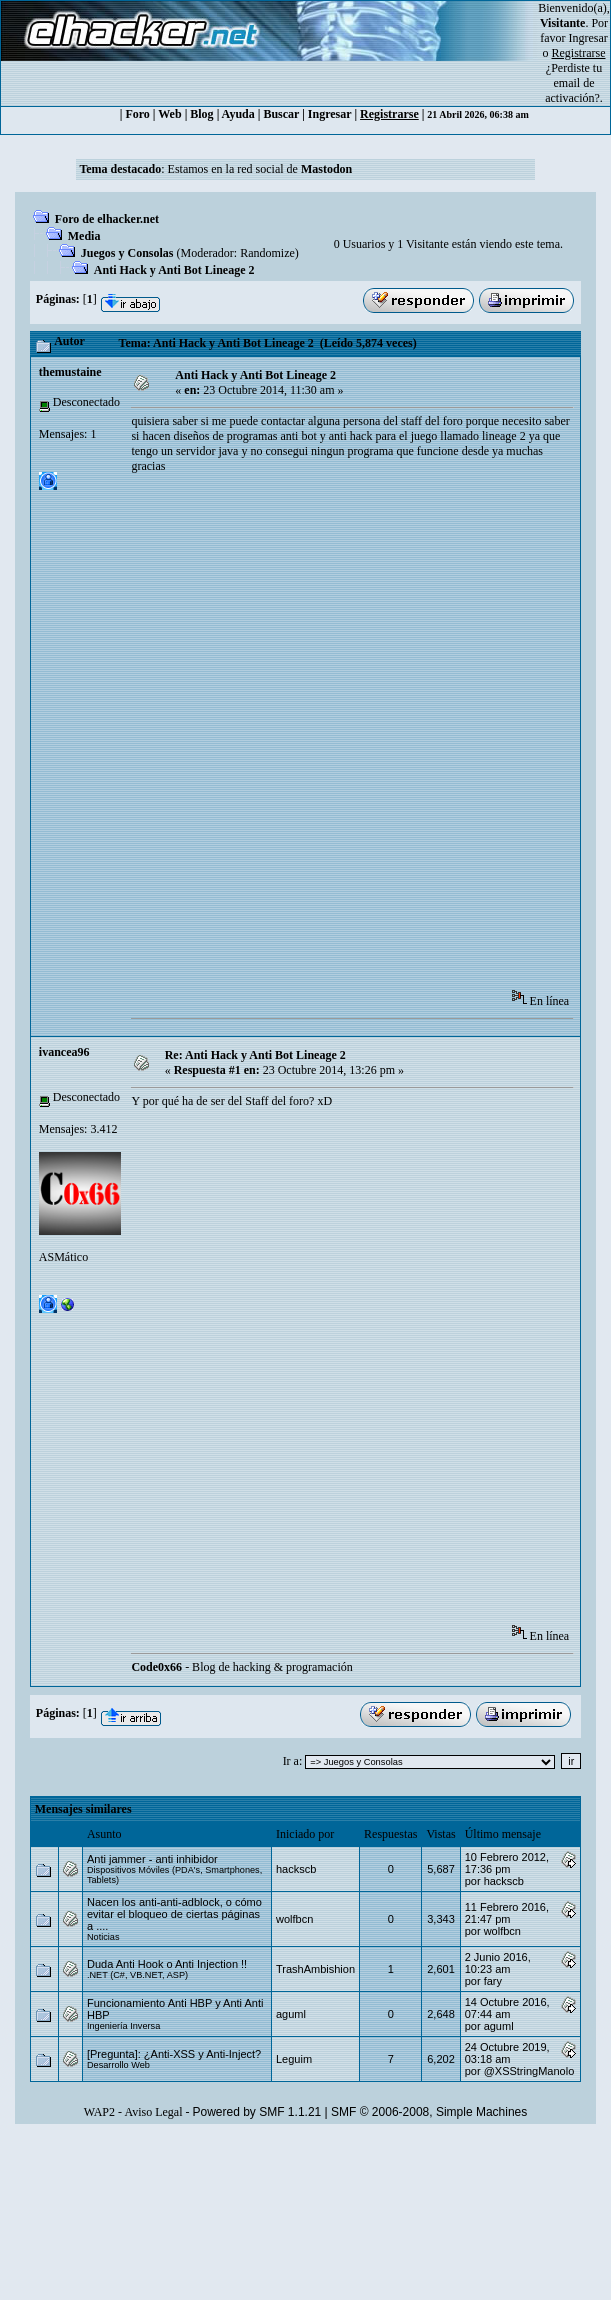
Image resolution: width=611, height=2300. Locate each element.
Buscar (281, 114)
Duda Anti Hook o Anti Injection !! (167, 1964)
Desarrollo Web (118, 2065)
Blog (201, 114)
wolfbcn (294, 1919)
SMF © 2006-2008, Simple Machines (429, 2112)
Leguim (294, 2059)
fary (493, 1981)
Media (84, 236)
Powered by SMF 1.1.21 (257, 2112)
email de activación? (572, 90)
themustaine (70, 372)
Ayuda (238, 114)
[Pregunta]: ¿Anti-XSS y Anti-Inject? (174, 2054)
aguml (291, 2014)
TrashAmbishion (315, 1969)
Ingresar (588, 38)
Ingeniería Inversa (123, 2026)
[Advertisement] (234, 738)
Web (169, 114)
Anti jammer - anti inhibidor (152, 1859)
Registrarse (389, 114)
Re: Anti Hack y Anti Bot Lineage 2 (255, 1055)
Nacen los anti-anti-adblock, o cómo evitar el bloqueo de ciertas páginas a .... (174, 1914)
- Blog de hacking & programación (241, 1667)
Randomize (267, 253)
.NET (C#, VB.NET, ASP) (137, 1975)
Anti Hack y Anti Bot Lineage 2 (174, 270)
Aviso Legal (153, 2112)
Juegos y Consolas (127, 253)
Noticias (103, 1937)
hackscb (296, 1869)
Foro (137, 114)
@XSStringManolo (529, 2071)
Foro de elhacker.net (107, 219)
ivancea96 (64, 1052)
